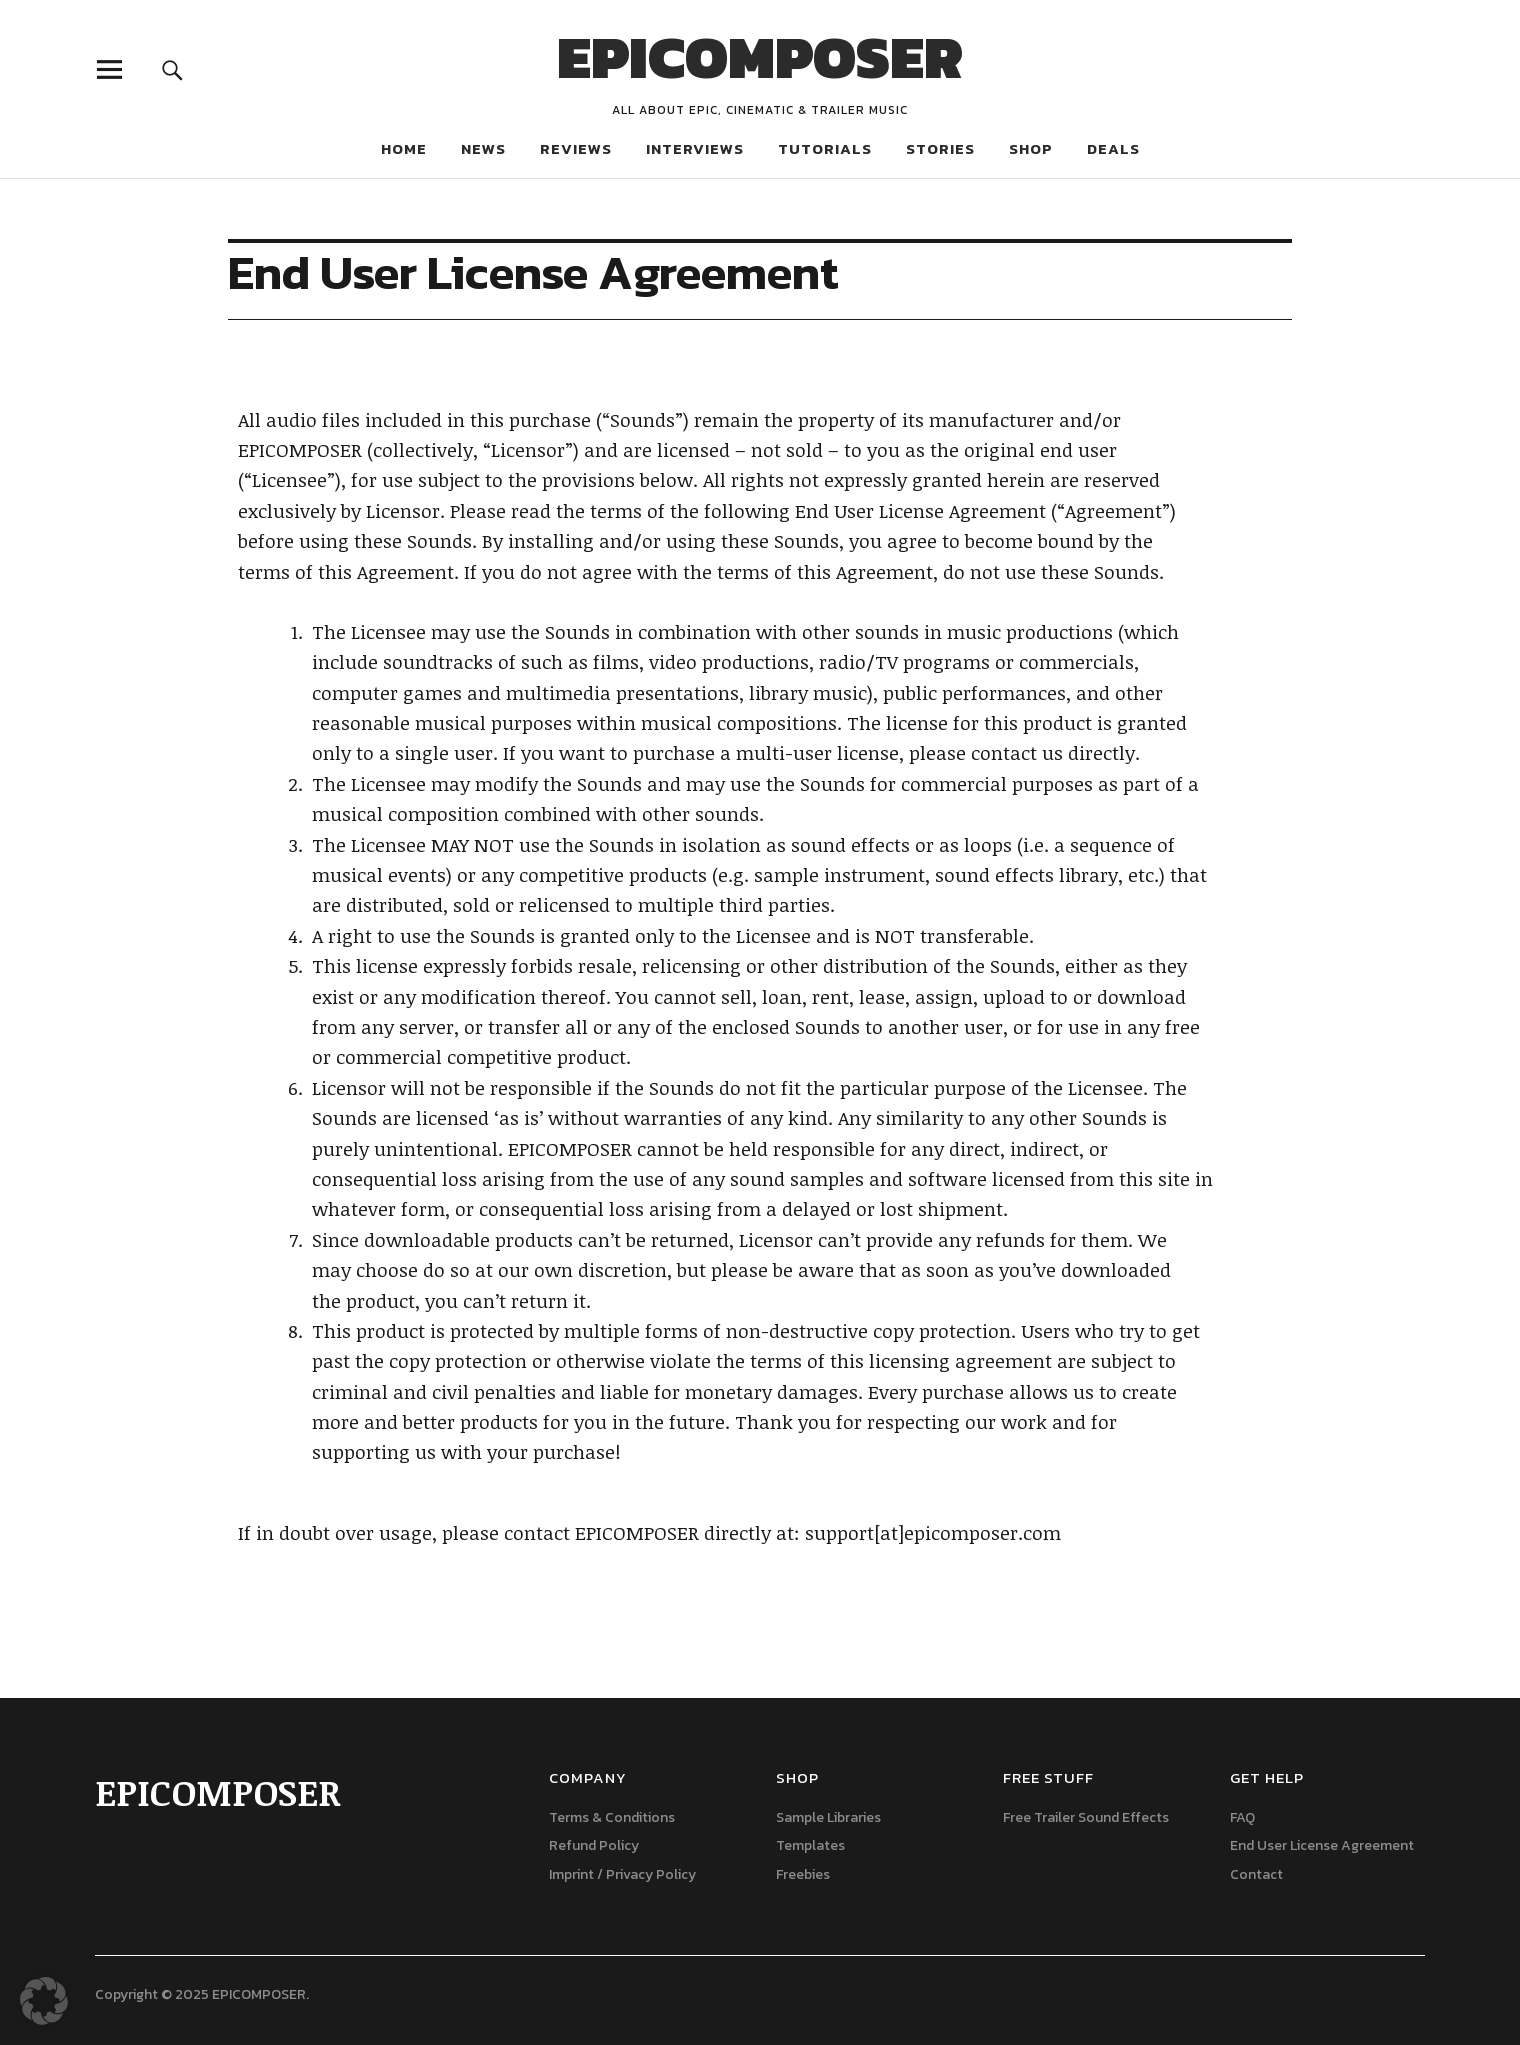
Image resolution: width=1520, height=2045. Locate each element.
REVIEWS (576, 148)
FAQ (1242, 1817)
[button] (44, 2001)
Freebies (803, 1874)
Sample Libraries (828, 1817)
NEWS (483, 148)
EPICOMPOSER (760, 57)
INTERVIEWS (695, 148)
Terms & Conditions (612, 1817)
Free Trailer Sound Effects (1086, 1817)
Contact (1256, 1874)
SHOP (1031, 148)
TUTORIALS (825, 148)
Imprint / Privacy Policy (622, 1874)
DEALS (1113, 148)
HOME (404, 148)
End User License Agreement (1322, 1845)
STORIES (940, 148)
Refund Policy (594, 1845)
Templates (810, 1845)
